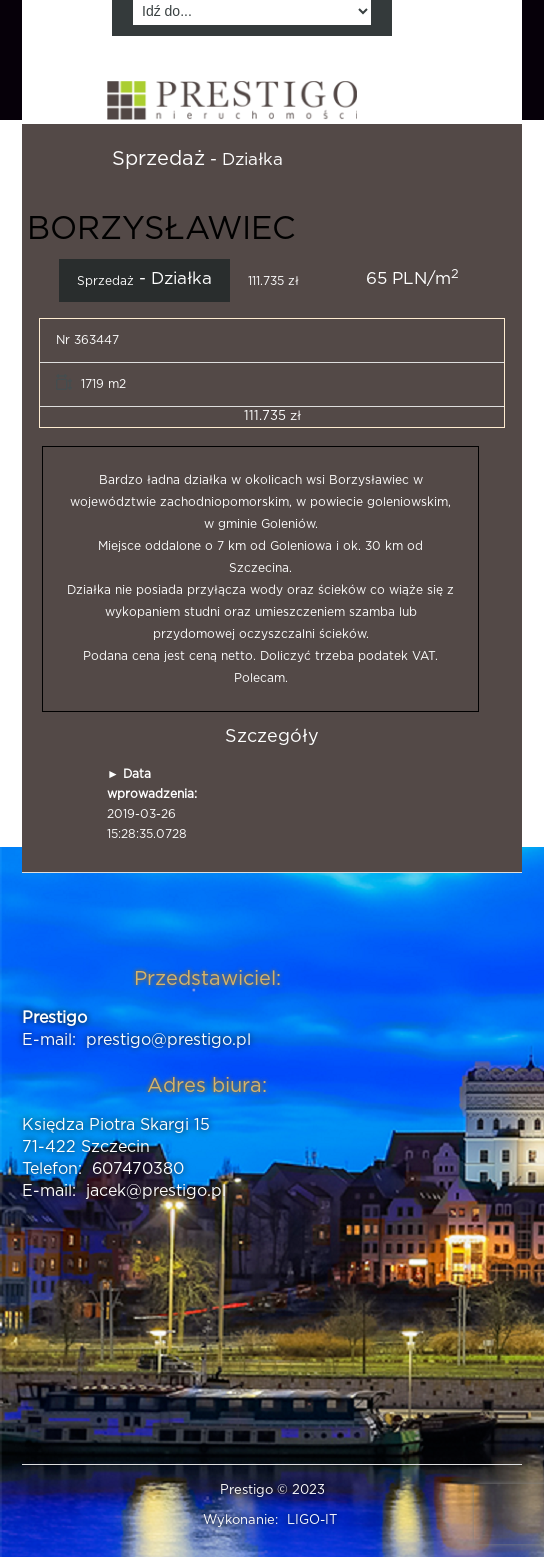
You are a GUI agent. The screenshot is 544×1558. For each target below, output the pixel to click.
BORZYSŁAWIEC (161, 229)
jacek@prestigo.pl (156, 1191)
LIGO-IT (312, 1520)
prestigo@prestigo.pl (168, 1040)
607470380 (138, 1169)
